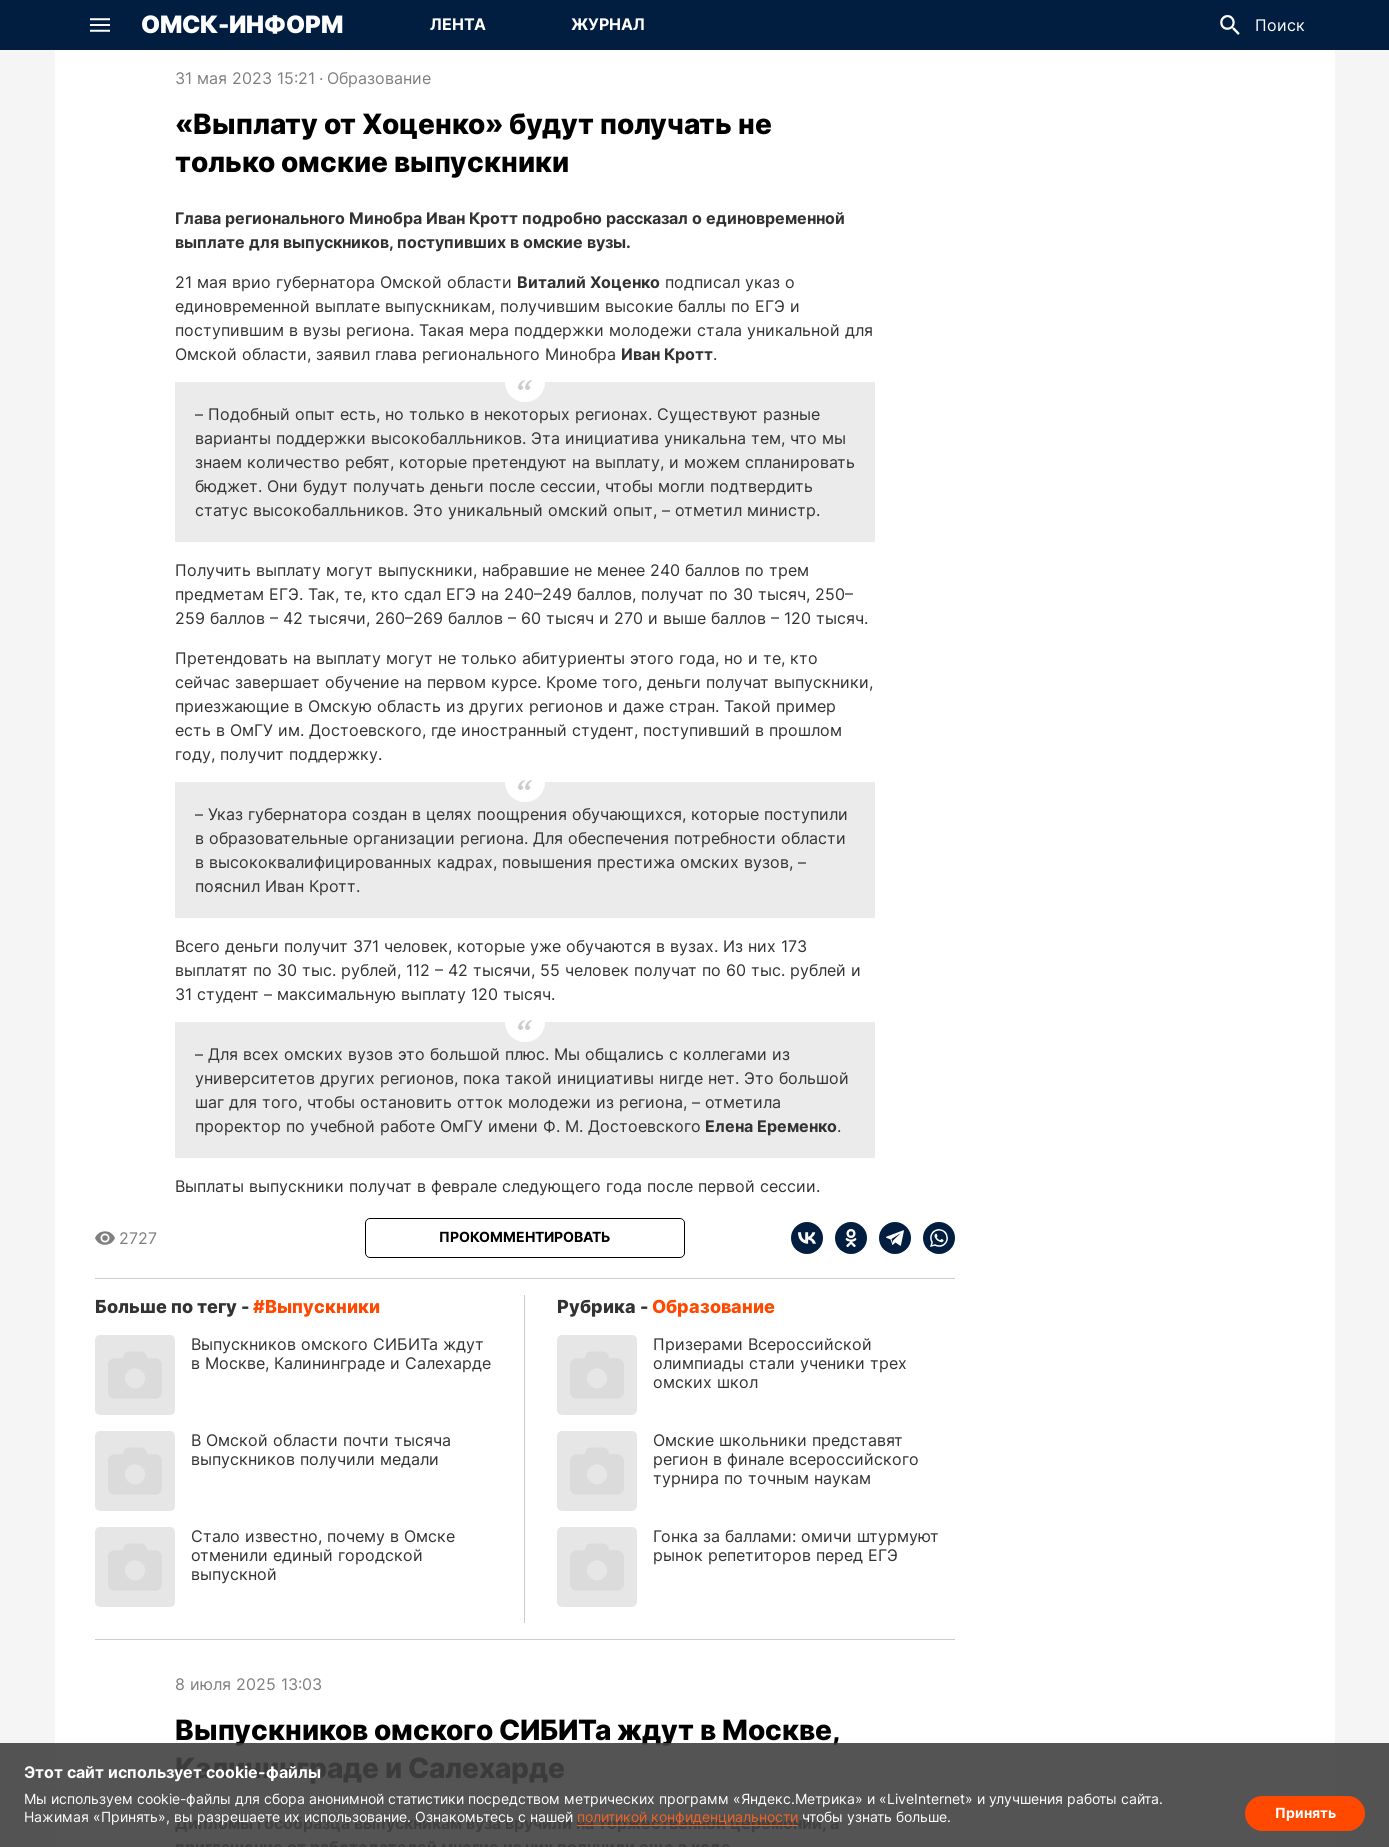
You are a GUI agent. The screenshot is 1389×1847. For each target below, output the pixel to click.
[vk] (807, 1238)
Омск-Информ (242, 25)
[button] (100, 25)
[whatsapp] (933, 1238)
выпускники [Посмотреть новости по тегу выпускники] (322, 1306)
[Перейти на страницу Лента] (458, 25)
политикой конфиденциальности (687, 1816)
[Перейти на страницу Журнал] (608, 25)
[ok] (845, 1238)
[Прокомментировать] (525, 1238)
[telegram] (889, 1238)
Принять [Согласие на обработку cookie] (1305, 1812)
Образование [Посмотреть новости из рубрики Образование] (379, 78)
